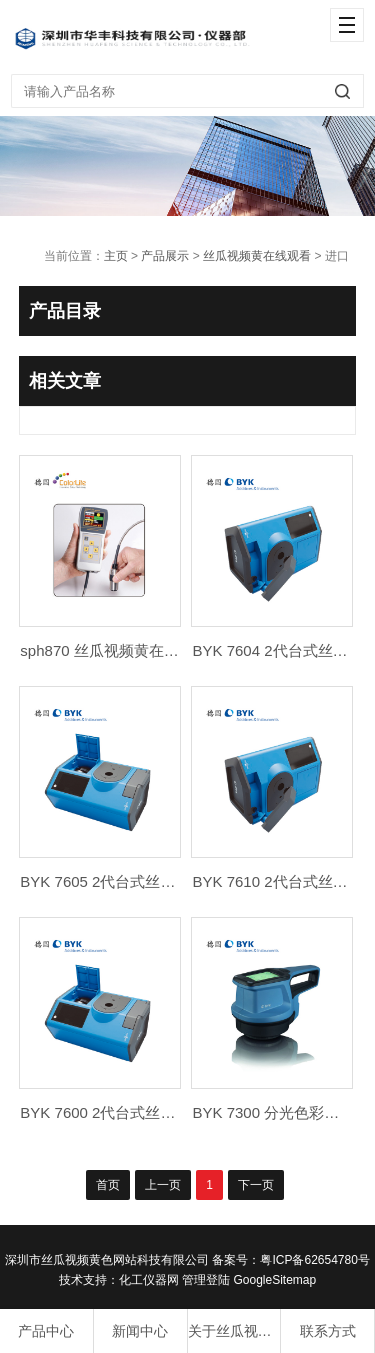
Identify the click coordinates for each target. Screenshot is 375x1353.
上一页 (163, 1185)
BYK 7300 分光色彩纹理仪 (280, 1112)
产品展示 (165, 256)
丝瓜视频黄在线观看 (257, 256)
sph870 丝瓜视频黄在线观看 (114, 650)
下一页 (256, 1185)
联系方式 (328, 1331)
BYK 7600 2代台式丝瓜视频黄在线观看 (150, 1112)
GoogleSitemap (274, 1280)
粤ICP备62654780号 (314, 1260)
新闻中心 (140, 1331)
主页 (116, 256)
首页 (108, 1185)
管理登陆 (206, 1280)
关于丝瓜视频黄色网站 (234, 1331)
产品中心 (46, 1331)
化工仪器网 (149, 1280)
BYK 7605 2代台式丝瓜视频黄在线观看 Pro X (171, 881)
